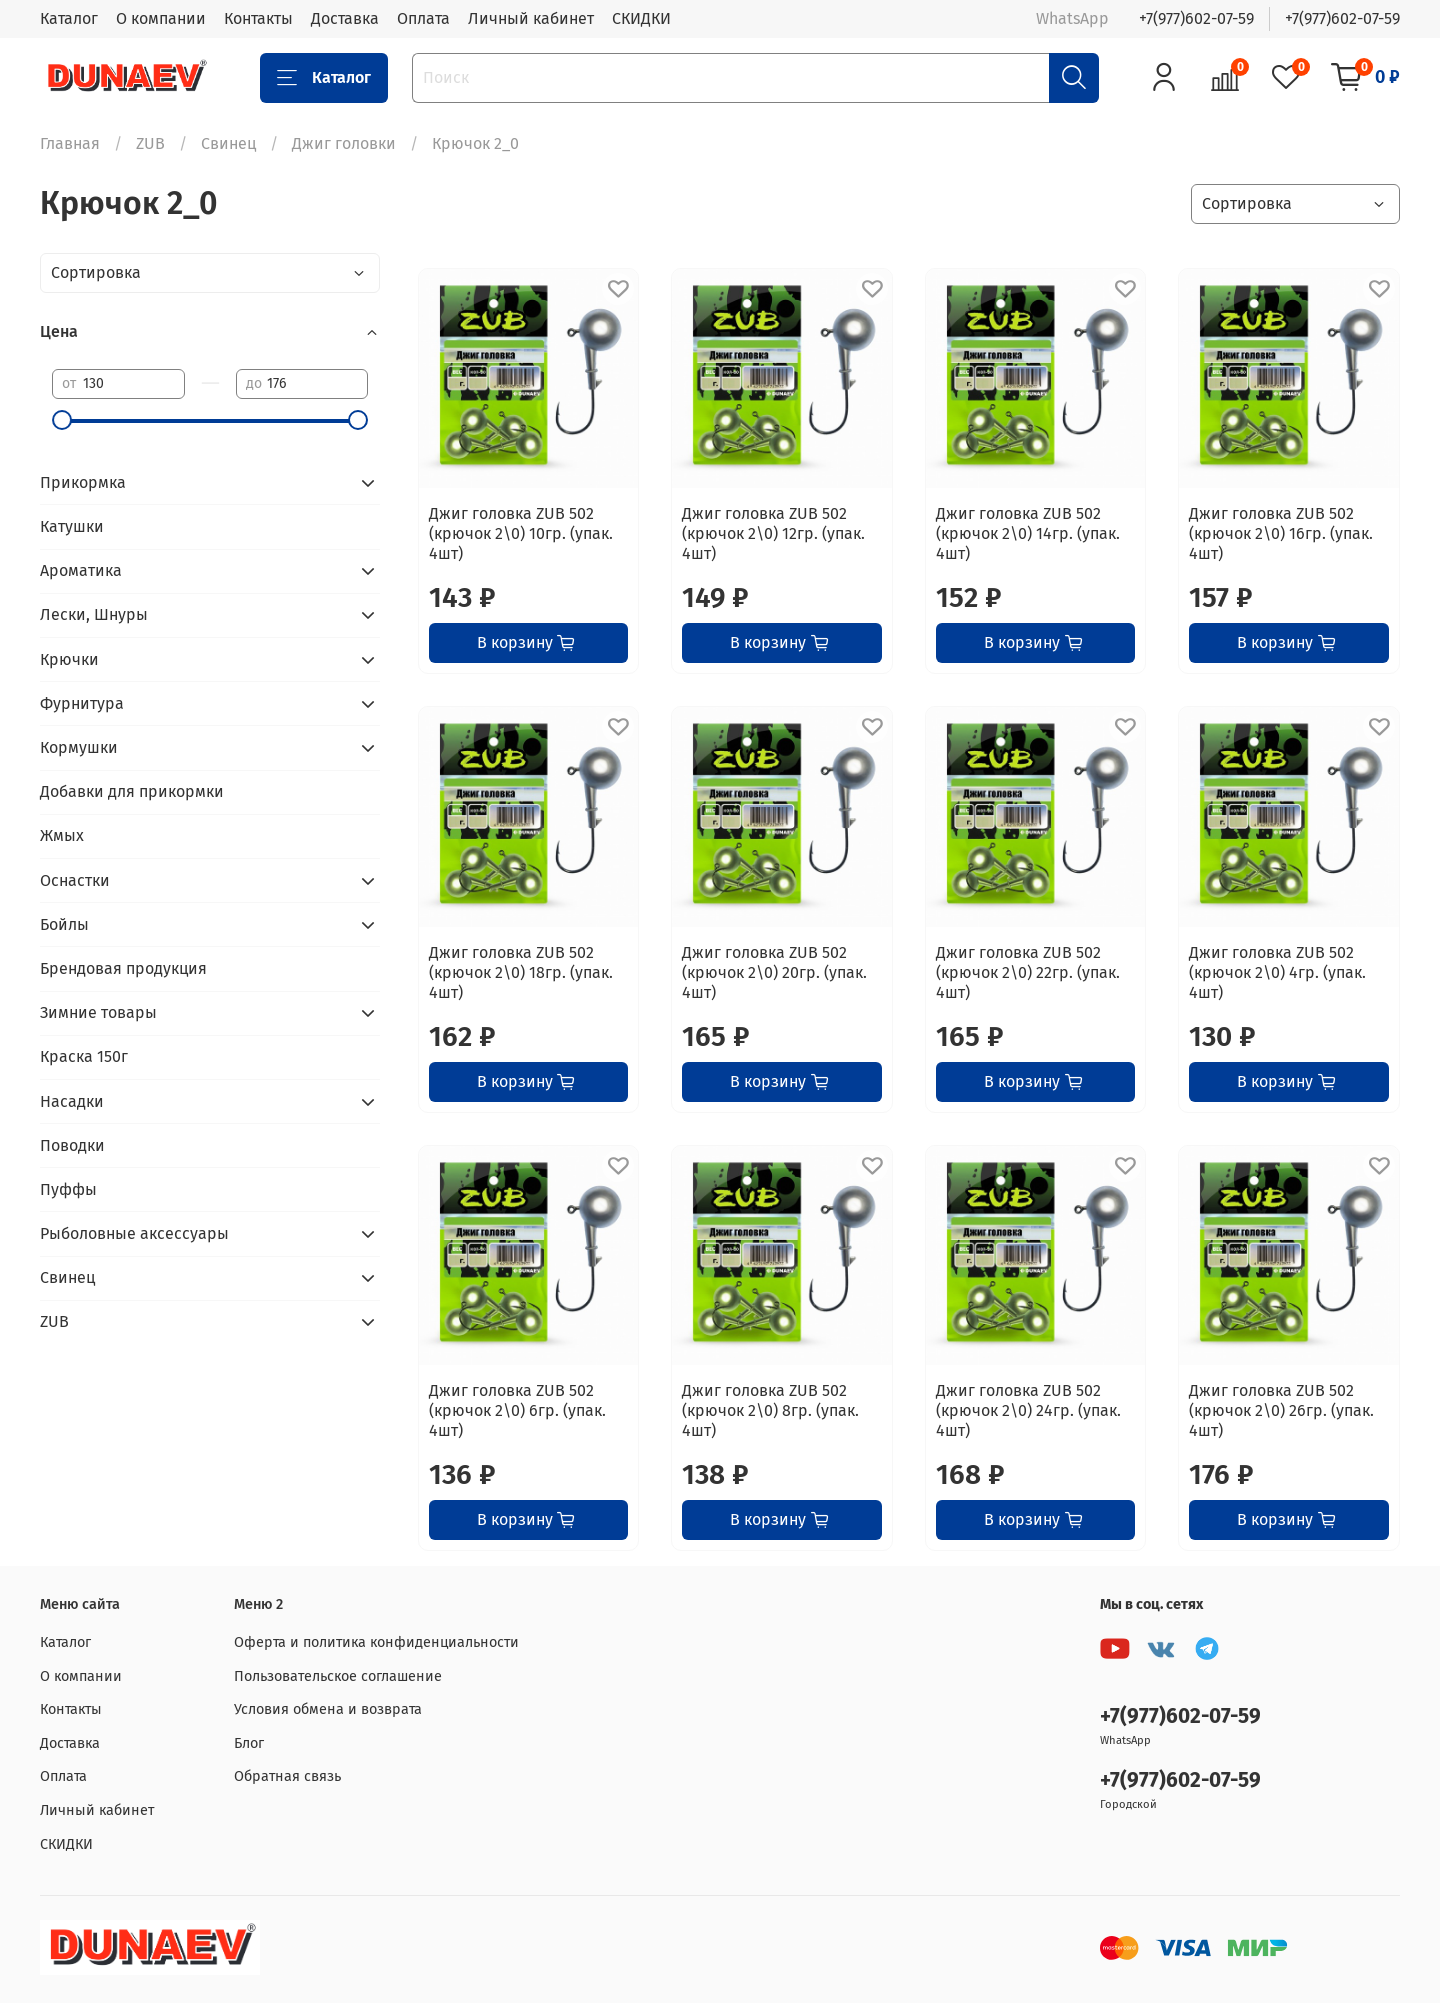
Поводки (72, 1145)
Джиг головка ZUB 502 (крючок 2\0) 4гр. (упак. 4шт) (1277, 972)
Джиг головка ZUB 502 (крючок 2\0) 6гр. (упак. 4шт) (517, 1410)
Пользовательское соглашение (338, 1676)
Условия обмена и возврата (328, 1709)
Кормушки (79, 747)
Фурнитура (82, 703)
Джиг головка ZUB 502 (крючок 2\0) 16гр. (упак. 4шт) (1281, 533)
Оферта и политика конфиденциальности (376, 1642)
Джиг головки (344, 143)
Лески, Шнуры (94, 614)
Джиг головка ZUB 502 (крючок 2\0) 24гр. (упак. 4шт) (1028, 1410)
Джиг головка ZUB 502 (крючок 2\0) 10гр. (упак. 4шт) (521, 533)
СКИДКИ (641, 18)
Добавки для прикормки (132, 791)
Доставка (345, 18)
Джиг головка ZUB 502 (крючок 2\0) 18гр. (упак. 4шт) (521, 972)
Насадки (72, 1101)
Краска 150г (84, 1056)
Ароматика (81, 570)
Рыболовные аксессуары (134, 1233)
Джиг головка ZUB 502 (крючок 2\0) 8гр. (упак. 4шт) (770, 1410)
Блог (249, 1743)
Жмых (62, 835)
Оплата (423, 18)
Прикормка (83, 482)
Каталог (69, 18)
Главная (70, 143)
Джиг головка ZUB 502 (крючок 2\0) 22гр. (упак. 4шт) (1028, 972)
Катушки (72, 526)
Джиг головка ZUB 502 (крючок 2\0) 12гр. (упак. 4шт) (773, 533)
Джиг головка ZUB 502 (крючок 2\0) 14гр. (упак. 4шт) (1028, 533)
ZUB (150, 143)
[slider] (62, 420)
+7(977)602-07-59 (1196, 18)
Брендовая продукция (123, 968)
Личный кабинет (531, 18)
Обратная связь (287, 1776)
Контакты (258, 18)
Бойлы (64, 924)
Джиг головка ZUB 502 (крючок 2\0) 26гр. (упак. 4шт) (1281, 1410)
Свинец (228, 143)
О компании (161, 18)
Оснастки (75, 880)
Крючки (69, 659)
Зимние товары (98, 1012)
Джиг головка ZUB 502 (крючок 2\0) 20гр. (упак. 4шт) (774, 972)
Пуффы (68, 1189)
